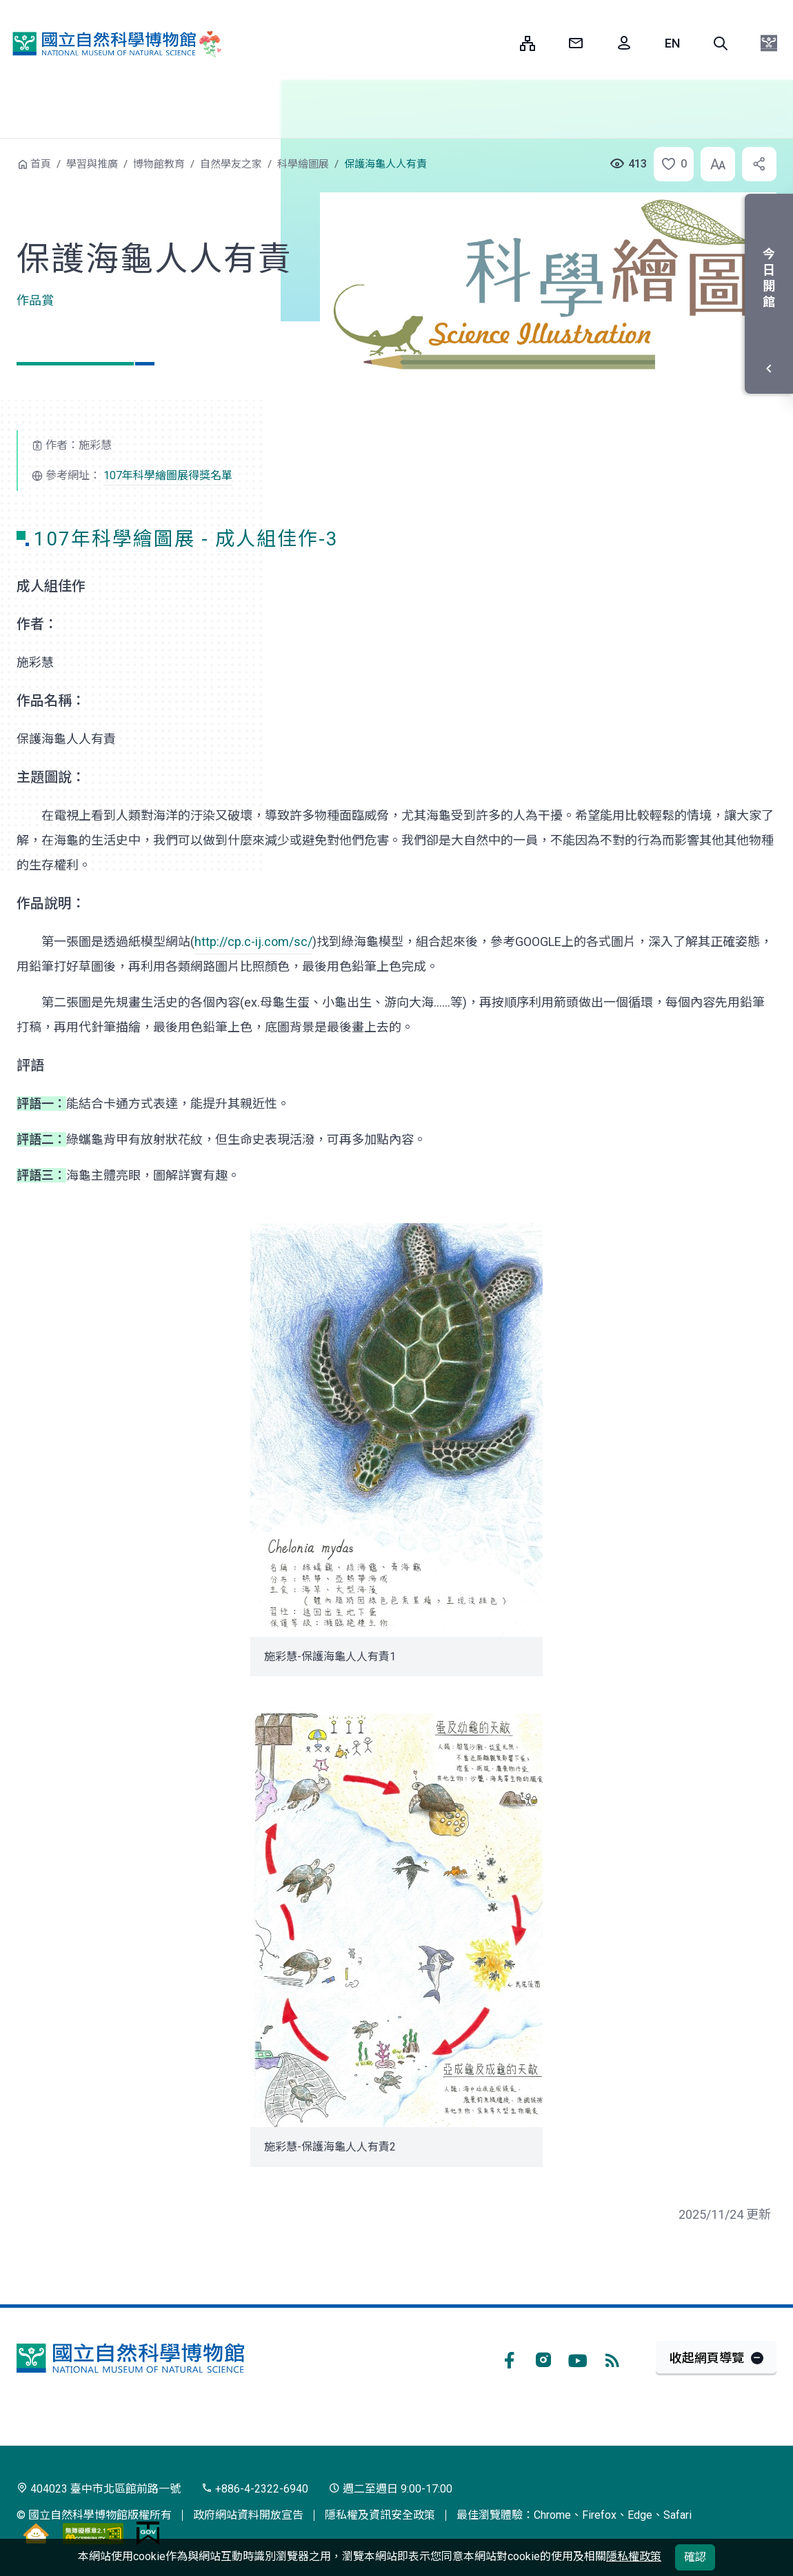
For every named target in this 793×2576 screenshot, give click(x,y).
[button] (720, 43)
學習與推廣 (92, 164)
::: (499, 43)
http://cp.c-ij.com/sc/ (253, 941)
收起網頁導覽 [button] (707, 2358)
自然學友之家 (231, 164)
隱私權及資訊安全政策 (380, 2515)
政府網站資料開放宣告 (248, 2515)
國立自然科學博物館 (114, 44)
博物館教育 (159, 164)
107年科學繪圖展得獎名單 (167, 475)
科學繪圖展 (303, 164)
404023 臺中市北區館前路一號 (99, 2488)
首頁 (40, 164)
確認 (695, 2557)
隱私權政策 (633, 2556)
